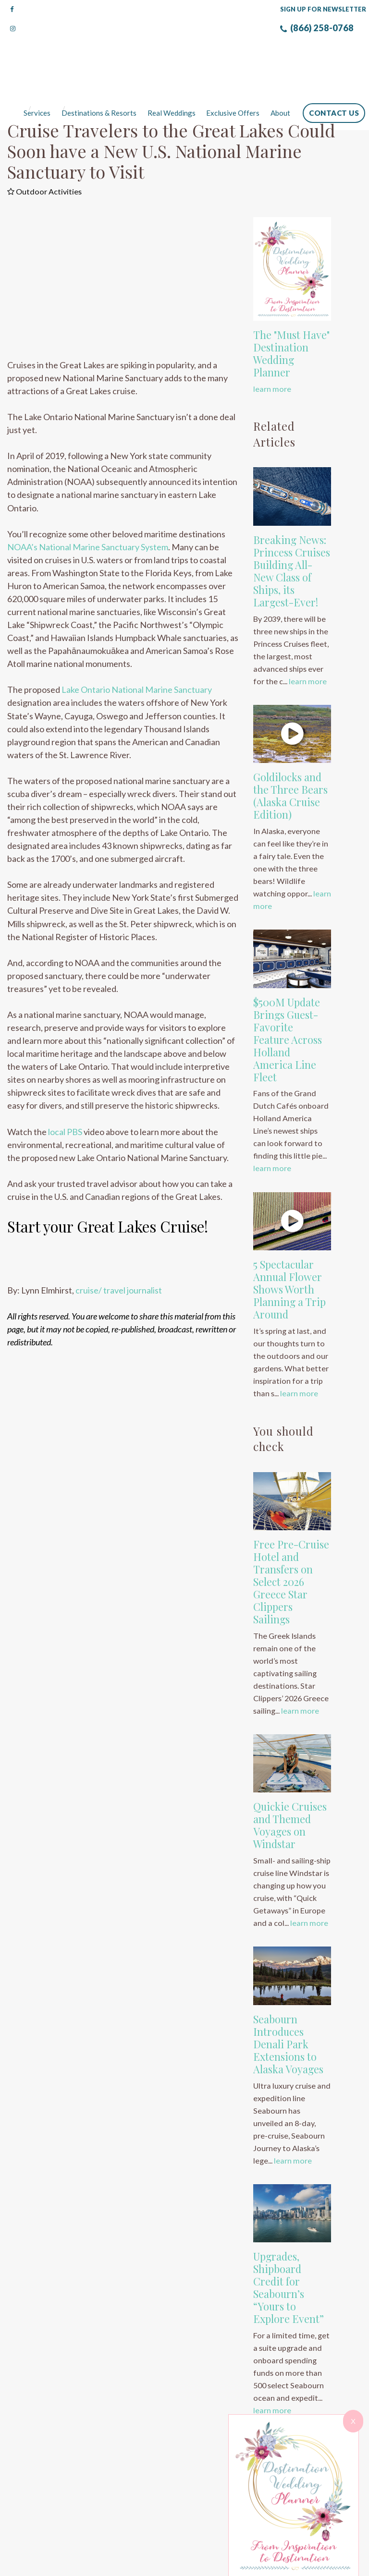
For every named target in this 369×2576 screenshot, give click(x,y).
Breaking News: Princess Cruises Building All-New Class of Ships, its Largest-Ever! (291, 533)
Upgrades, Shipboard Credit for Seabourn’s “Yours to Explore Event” (288, 2250)
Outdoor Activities (44, 153)
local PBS (65, 1094)
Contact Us (334, 75)
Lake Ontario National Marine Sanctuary (137, 652)
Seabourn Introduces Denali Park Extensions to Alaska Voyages (288, 2006)
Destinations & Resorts (99, 75)
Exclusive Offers (233, 75)
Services (38, 75)
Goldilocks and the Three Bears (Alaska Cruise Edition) (290, 758)
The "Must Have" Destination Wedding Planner (291, 315)
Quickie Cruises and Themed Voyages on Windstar (290, 1787)
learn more (272, 351)
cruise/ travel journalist (118, 1252)
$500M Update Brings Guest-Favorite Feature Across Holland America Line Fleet (287, 1002)
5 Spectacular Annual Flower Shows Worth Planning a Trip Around (289, 1251)
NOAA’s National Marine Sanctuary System (87, 509)
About (280, 75)
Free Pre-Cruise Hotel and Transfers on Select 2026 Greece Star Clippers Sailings (291, 1544)
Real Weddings (172, 75)
